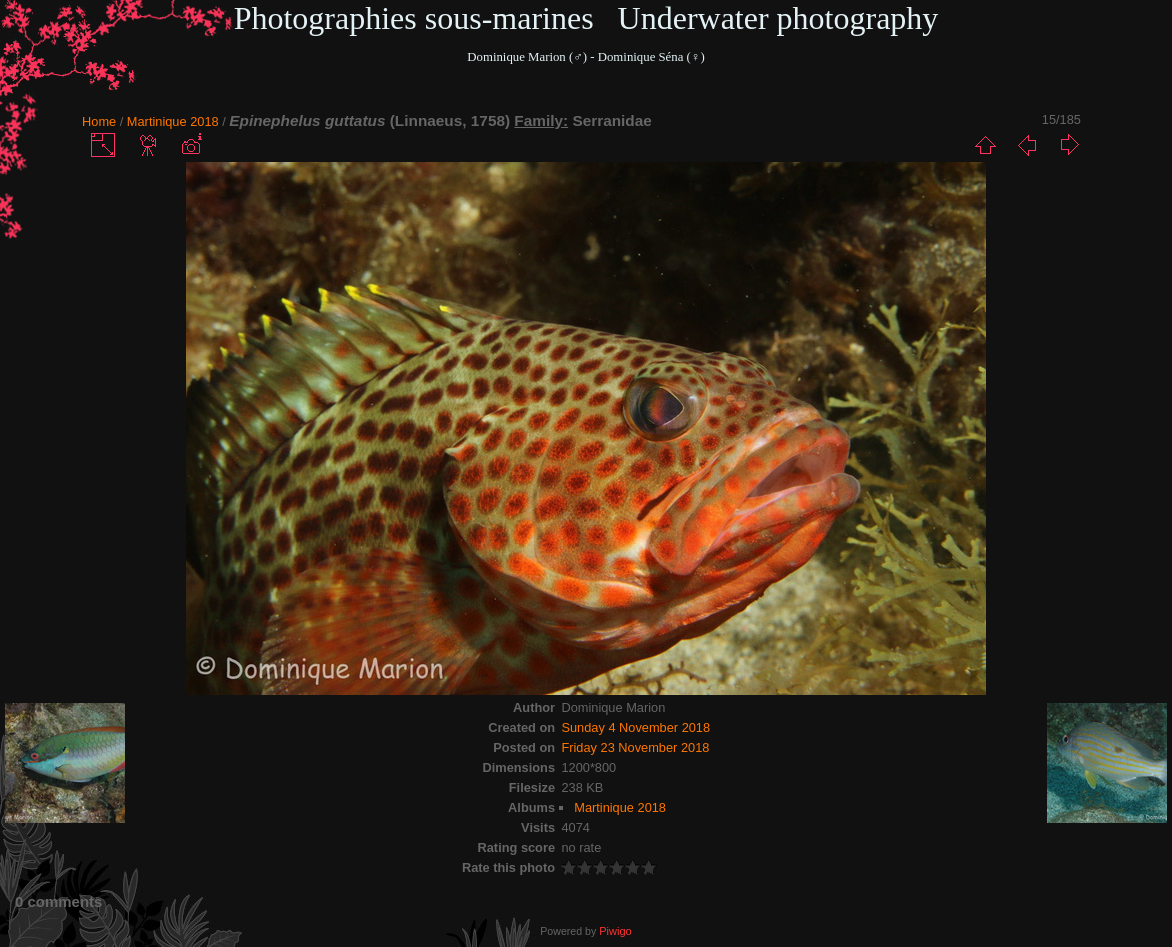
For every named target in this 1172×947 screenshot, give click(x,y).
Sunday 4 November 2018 (635, 727)
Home (99, 121)
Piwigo (615, 931)
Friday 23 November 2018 (635, 747)
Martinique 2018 (173, 121)
